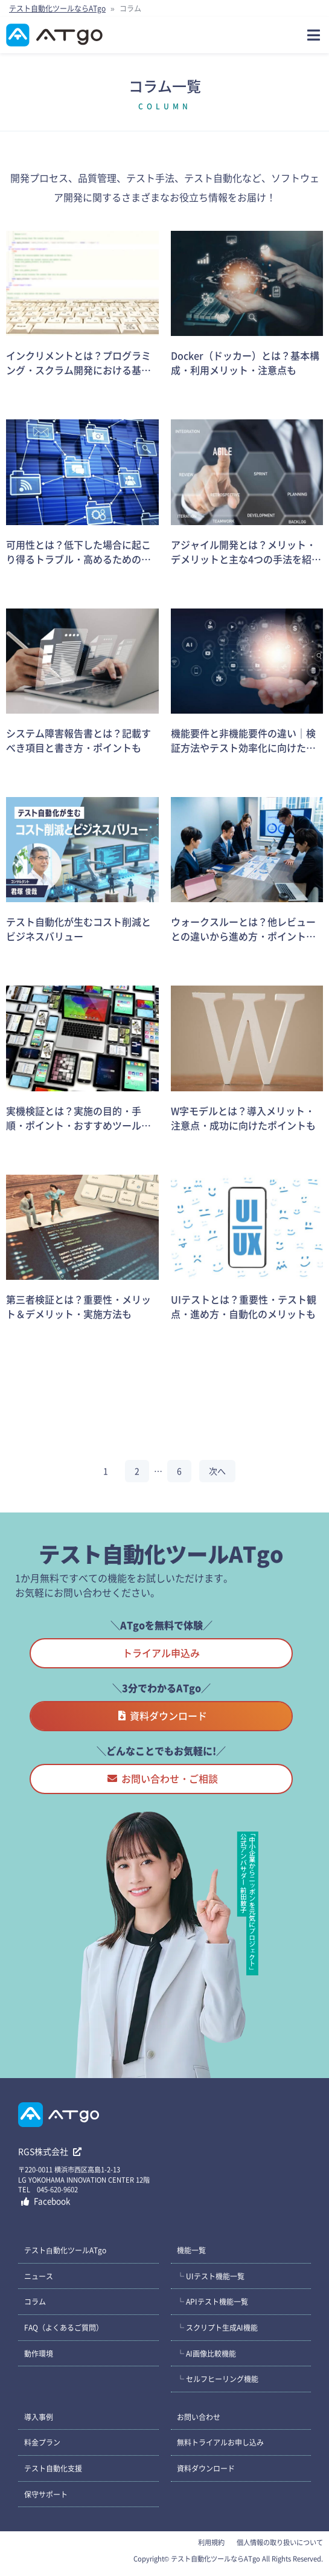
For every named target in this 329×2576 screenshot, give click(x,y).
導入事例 (38, 2417)
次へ (217, 1471)
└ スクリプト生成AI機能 (217, 2327)
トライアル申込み (161, 1652)
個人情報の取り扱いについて (280, 2542)
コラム (35, 2301)
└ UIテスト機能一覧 (210, 2276)
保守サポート (46, 2494)
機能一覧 (191, 2250)
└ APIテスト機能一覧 (212, 2301)
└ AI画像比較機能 (206, 2353)
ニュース (38, 2276)
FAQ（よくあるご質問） (63, 2327)
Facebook (45, 2201)
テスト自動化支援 (53, 2468)
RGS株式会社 (49, 2151)
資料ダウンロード (162, 1715)
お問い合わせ (198, 2417)
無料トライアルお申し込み (220, 2442)
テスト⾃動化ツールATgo (65, 2250)
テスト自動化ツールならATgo (57, 8)
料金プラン (42, 2442)
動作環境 (38, 2353)
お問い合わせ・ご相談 (162, 1778)
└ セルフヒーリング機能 (217, 2379)
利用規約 (211, 2542)
